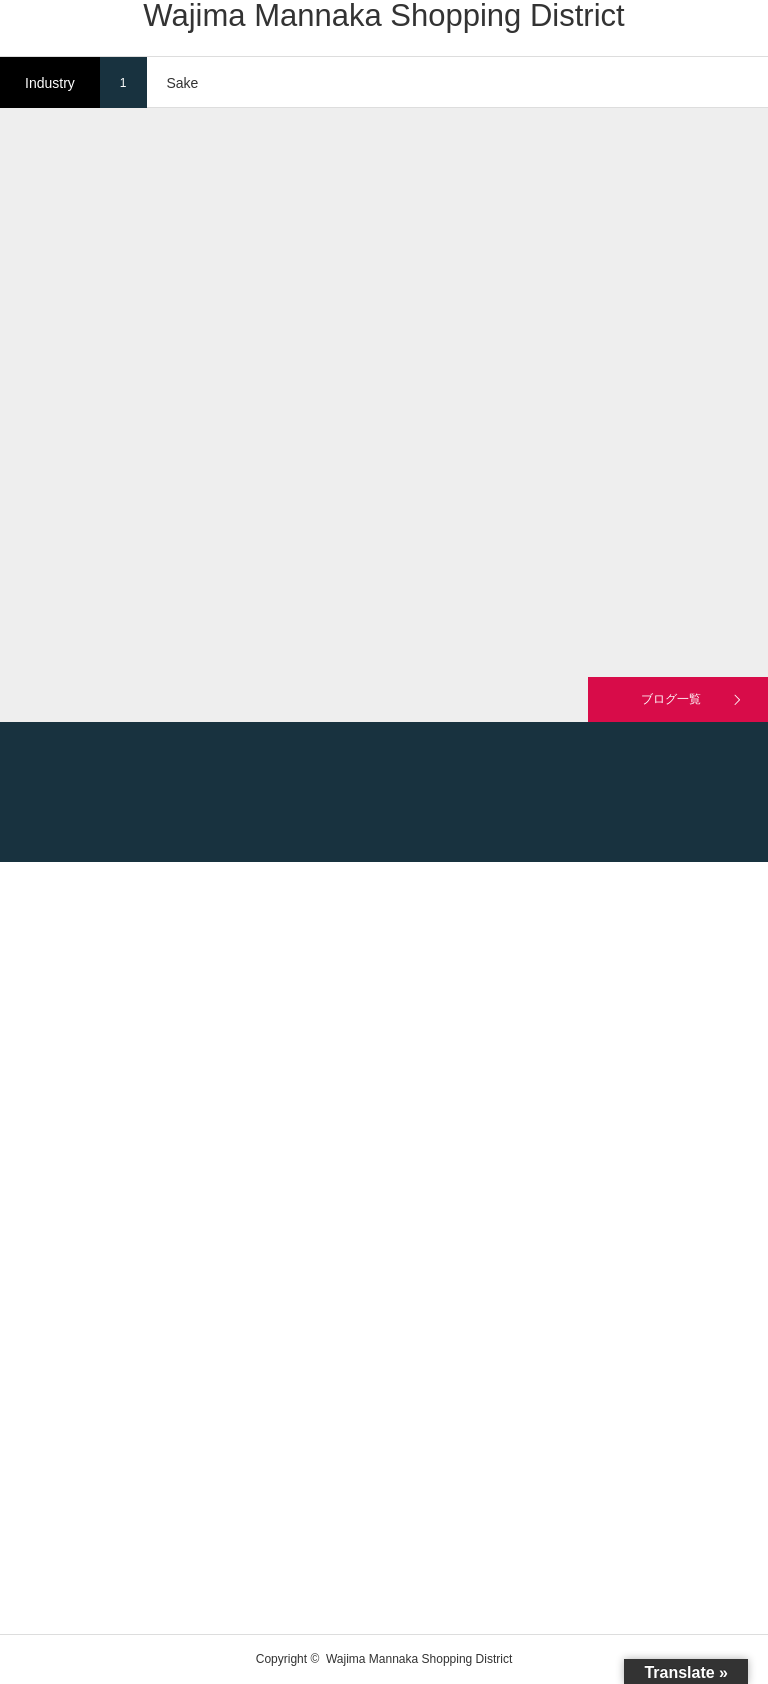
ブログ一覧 (671, 699)
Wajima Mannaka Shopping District (383, 15)
